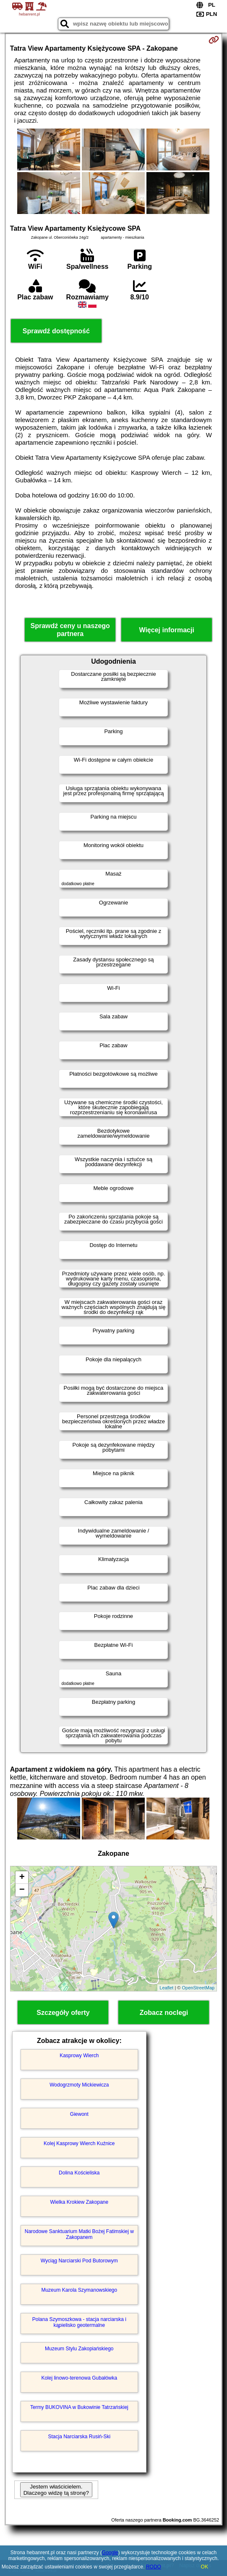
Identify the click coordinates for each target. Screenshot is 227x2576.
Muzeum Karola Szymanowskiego (79, 2290)
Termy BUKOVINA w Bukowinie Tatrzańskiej (79, 2407)
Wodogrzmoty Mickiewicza (79, 2085)
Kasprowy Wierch (79, 2055)
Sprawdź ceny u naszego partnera (70, 629)
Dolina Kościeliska (79, 2173)
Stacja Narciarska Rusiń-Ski (79, 2436)
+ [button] (22, 1877)
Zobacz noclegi (164, 2012)
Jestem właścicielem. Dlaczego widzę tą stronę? (56, 2489)
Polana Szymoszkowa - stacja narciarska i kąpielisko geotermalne (79, 2322)
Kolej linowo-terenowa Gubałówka (79, 2378)
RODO (153, 2567)
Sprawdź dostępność (56, 331)
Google (110, 2552)
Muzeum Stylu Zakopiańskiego (79, 2349)
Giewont (79, 2114)
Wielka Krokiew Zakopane (79, 2202)
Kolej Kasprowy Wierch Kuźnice (79, 2143)
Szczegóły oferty (63, 2012)
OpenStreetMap (198, 1987)
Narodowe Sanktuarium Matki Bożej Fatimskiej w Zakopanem (79, 2234)
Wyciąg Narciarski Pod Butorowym (79, 2261)
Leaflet (166, 1987)
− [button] (22, 1890)
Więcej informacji (166, 630)
